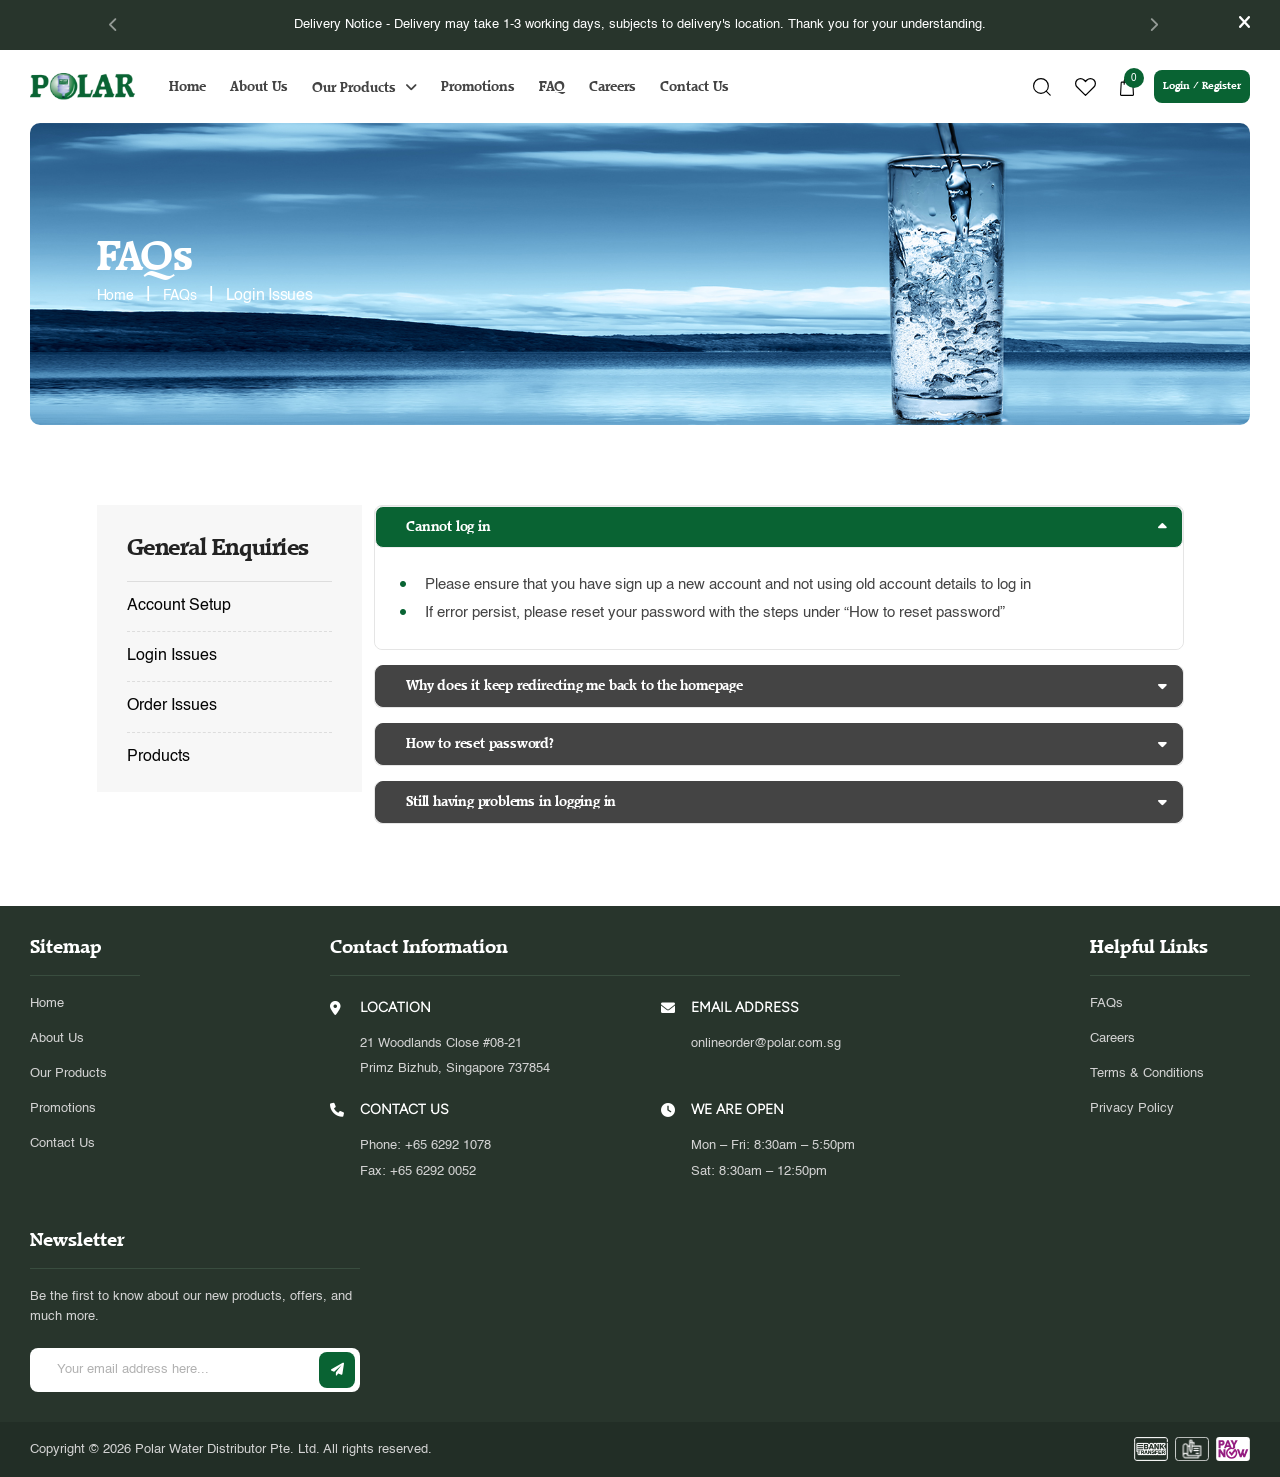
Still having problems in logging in (514, 801)
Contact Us (704, 86)
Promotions (488, 86)
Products (158, 757)
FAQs (1106, 1002)
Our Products (364, 87)
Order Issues (172, 706)
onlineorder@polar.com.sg (766, 1042)
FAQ (562, 86)
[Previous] (114, 25)
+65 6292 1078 (448, 1144)
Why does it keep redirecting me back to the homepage (576, 685)
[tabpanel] (640, 25)
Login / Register (1191, 86)
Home (197, 86)
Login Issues (172, 656)
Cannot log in (452, 526)
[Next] (1147, 25)
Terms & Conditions (1147, 1072)
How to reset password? (483, 743)
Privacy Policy (1132, 1107)
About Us (269, 86)
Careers (622, 86)
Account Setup (179, 606)
